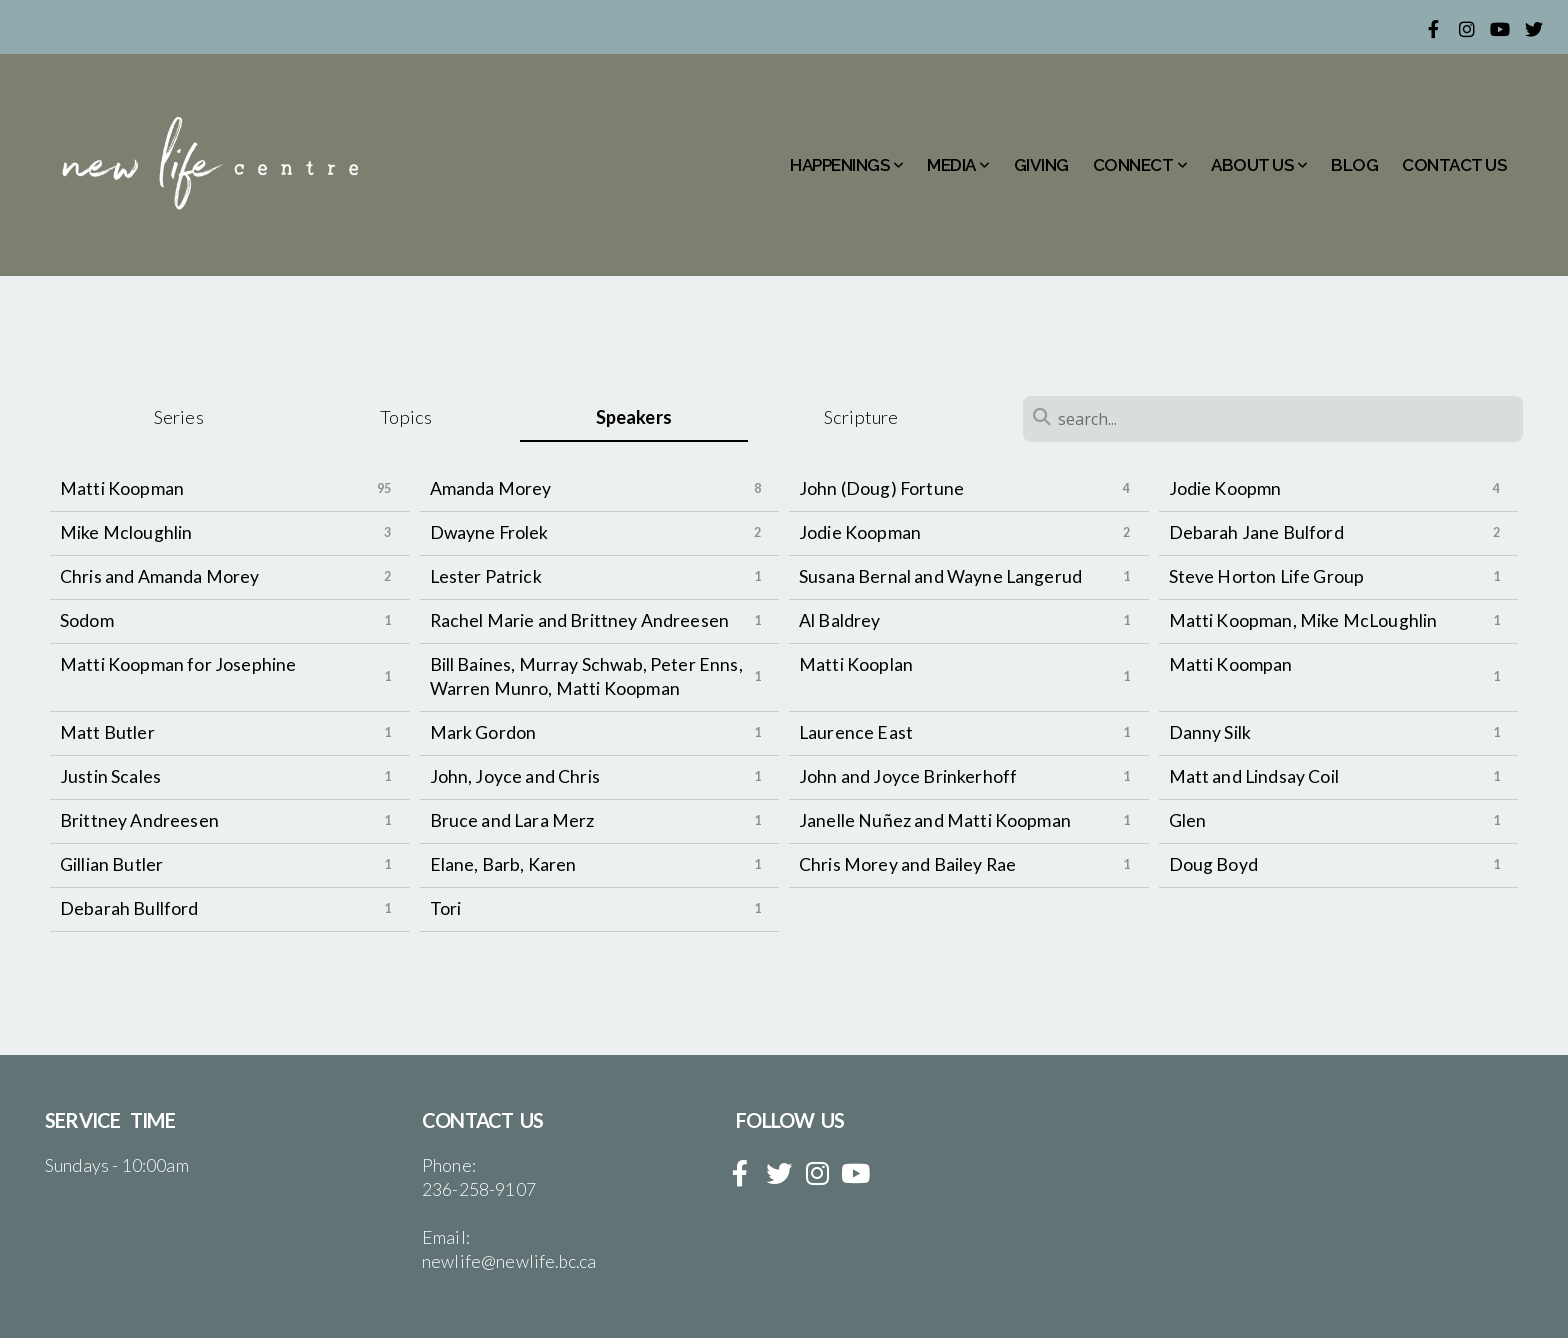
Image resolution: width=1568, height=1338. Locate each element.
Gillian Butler (111, 864)
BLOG (1354, 165)
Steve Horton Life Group (1267, 576)
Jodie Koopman (860, 532)
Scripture (861, 417)
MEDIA (958, 165)
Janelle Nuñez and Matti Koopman (935, 820)
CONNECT (1140, 165)
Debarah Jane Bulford (1256, 532)
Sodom (87, 620)
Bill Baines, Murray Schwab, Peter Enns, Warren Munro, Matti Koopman (586, 676)
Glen (1188, 820)
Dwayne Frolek (489, 532)
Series (179, 417)
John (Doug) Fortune (881, 488)
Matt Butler (107, 732)
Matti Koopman (122, 488)
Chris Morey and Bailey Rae (907, 864)
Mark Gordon (483, 732)
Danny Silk (1210, 732)
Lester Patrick (486, 576)
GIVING (1041, 165)
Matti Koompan (1231, 664)
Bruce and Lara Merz (512, 820)
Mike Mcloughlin (126, 532)
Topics (406, 417)
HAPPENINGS (846, 165)
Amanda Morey (491, 488)
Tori (446, 908)
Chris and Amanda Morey (160, 576)
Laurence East (856, 732)
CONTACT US (1454, 165)
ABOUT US (1259, 165)
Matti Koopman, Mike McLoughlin (1303, 620)
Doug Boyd (1213, 864)
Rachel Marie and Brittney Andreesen (580, 620)
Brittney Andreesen (139, 820)
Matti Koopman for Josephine (178, 664)
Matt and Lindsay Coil (1254, 776)
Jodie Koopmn (1225, 488)
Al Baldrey (840, 620)
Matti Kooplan (856, 664)
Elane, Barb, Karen (503, 864)
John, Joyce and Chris (515, 776)
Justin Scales (110, 776)
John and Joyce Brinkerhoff (908, 776)
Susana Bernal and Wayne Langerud (940, 576)
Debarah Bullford (129, 908)
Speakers (634, 417)
